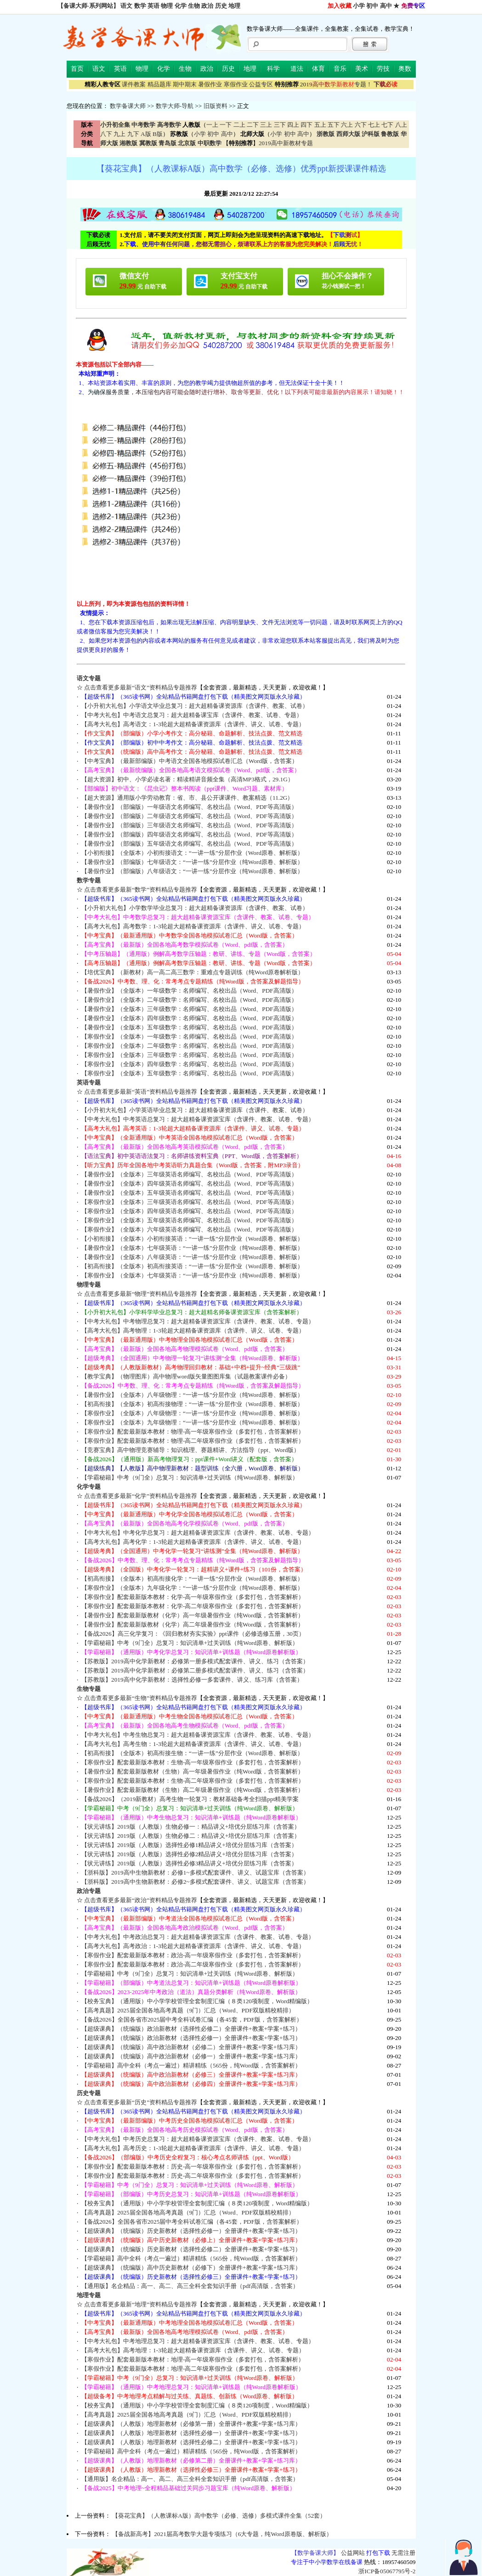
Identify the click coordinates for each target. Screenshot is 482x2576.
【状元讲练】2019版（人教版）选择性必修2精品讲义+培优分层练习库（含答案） (189, 1854)
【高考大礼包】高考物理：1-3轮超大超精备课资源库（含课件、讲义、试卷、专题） (193, 1330)
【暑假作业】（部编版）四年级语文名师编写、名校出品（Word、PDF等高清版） (189, 834)
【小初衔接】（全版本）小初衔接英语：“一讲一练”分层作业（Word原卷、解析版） (192, 1238)
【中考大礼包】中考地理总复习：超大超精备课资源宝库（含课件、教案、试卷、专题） (197, 2341)
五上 (320, 124)
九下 (133, 133)
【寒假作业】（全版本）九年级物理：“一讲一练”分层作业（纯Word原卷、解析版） (192, 1422)
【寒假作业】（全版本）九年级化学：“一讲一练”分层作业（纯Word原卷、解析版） (192, 1587)
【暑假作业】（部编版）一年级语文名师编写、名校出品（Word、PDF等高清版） (189, 806)
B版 (158, 133)
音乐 (340, 68)
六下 (361, 124)
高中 (386, 5)
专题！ (336, 84)
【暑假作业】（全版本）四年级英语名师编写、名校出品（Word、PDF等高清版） (189, 1183)
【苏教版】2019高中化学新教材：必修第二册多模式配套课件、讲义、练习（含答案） (195, 1670)
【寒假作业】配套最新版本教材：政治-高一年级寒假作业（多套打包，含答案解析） (192, 1955)
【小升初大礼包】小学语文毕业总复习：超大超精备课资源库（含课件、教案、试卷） (194, 705)
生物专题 (89, 1688)
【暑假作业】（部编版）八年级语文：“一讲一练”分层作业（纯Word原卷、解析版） (192, 871)
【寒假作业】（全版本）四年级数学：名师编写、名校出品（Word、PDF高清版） (189, 1064)
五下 (334, 124)
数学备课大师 (128, 105)
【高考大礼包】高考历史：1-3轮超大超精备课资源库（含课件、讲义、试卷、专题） (193, 2148)
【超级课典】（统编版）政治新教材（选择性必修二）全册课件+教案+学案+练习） (191, 2028)
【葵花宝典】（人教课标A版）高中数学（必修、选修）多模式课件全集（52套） (219, 2515)
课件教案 (134, 84)
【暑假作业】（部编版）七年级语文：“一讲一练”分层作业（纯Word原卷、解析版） (192, 862)
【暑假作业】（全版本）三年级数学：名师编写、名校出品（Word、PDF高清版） (189, 1009)
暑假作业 (210, 84)
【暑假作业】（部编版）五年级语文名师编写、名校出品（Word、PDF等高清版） (189, 843)
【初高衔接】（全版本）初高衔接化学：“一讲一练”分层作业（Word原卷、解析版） (192, 1578)
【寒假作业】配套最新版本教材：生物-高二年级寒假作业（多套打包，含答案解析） (192, 1780)
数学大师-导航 (174, 105)
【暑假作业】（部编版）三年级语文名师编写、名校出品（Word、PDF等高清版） (189, 825)
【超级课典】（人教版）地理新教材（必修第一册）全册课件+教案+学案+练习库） (191, 2423)
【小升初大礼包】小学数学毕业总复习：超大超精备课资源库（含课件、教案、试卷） (194, 907)
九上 (119, 133)
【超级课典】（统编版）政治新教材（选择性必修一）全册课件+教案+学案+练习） (191, 2037)
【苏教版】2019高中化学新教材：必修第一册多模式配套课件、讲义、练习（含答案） (195, 1661)
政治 (207, 5)
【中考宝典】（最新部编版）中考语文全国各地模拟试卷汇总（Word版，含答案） (189, 760)
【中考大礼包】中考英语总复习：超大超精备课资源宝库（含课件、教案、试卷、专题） (197, 1119)
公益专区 (261, 84)
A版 (146, 133)
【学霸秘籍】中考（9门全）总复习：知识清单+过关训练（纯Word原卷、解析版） (189, 1477)
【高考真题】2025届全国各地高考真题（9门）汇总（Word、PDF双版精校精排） (188, 2010)
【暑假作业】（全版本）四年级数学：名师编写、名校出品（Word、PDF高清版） (189, 1018)
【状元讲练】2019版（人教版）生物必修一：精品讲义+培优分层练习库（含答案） (190, 1826)
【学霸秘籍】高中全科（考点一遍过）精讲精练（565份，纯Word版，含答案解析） (191, 2065)
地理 (234, 5)
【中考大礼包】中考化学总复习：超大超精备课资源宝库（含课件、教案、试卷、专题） (197, 1532)
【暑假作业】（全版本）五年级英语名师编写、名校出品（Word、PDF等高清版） (189, 1192)
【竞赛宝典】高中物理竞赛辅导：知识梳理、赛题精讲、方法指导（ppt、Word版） (190, 1449)
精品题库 (159, 84)
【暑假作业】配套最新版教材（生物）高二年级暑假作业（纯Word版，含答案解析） (192, 1789)
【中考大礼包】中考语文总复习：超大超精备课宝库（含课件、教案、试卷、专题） (191, 715)
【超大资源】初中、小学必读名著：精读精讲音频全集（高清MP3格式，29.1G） (187, 779)
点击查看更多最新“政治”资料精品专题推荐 (140, 1900)
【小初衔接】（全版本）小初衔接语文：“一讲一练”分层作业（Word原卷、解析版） (192, 852)
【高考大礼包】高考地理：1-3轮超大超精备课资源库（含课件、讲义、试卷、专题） (193, 2350)
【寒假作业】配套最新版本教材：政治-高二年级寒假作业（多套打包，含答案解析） (192, 1964)
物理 (167, 5)
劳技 (383, 68)
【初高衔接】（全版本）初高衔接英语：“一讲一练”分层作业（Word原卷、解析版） (192, 1266)
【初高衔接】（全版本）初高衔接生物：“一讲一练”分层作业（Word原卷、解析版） (192, 1753)
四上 (293, 124)
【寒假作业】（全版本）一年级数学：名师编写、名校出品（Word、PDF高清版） (189, 1036)
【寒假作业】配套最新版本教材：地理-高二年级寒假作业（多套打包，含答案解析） (192, 2368)
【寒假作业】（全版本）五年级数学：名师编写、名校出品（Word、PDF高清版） (189, 1073)
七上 (374, 124)
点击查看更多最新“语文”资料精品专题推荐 (140, 687)
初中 (372, 5)
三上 (266, 124)
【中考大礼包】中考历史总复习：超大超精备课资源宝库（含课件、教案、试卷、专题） (197, 2138)
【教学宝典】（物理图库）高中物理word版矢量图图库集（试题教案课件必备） (186, 1376)
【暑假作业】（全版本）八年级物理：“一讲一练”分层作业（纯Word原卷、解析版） (192, 1394)
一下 (226, 124)
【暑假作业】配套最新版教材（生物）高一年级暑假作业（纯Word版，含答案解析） (192, 1771)
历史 (221, 5)
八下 (106, 133)
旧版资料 (215, 105)
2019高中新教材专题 (286, 143)
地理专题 (89, 2295)
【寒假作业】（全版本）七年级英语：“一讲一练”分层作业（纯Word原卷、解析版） (192, 1275)
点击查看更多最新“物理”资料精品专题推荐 (140, 1293)
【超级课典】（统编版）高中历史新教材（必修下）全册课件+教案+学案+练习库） (191, 2267)
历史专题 (89, 2093)
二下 (253, 124)
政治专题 (89, 1890)
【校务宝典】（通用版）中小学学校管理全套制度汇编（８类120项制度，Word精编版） (197, 2001)
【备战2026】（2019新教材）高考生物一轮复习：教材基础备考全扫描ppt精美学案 (190, 1799)
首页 (77, 68)
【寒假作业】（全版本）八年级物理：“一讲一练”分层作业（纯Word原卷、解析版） (192, 1413)
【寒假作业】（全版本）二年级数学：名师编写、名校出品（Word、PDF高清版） (189, 1045)
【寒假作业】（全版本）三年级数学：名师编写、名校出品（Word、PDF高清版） (189, 1054)
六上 (347, 124)
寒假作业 (236, 84)
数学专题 (89, 880)
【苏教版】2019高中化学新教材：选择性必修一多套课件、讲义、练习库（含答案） (192, 1679)
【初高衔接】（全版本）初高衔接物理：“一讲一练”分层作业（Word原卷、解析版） (192, 1404)
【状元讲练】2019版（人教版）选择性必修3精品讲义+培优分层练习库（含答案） (189, 1863)
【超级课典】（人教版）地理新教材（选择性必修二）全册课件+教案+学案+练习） (191, 2442)
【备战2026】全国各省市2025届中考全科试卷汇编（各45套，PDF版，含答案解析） (191, 2019)
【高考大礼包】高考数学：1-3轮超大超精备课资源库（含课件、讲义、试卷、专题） (193, 926)
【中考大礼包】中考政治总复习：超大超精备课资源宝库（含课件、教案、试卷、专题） (197, 1936)
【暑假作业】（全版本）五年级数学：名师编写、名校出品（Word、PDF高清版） (189, 1027)
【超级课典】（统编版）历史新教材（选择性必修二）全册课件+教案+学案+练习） (191, 2249)
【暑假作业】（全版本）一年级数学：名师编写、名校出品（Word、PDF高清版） (189, 990)
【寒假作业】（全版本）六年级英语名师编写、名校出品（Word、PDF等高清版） (189, 1229)
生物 (194, 5)
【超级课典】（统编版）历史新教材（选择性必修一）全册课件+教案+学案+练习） (191, 2230)
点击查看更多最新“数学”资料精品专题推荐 (140, 889)
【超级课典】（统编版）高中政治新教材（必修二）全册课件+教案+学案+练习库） (191, 2047)
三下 (280, 124)
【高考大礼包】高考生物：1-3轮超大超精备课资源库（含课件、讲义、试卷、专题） (193, 1743)
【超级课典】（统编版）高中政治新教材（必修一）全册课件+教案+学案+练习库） (191, 2056)
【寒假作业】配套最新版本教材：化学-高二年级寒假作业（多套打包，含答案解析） (192, 1606)
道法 (296, 68)
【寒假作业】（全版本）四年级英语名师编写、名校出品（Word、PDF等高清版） (189, 1211)
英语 (153, 5)
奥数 (404, 68)
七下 (387, 124)
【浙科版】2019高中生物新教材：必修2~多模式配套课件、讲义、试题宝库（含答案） (195, 1881)
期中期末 (185, 84)
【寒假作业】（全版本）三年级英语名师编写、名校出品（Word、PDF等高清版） (189, 1201)
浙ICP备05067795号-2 (386, 2571)
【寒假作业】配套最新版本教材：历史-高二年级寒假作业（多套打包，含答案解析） (192, 2175)
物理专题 (89, 1284)
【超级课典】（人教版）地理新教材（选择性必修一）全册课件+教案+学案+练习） (191, 2432)
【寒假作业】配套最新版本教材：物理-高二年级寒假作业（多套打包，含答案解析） (192, 1440)
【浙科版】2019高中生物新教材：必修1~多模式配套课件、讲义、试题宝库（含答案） (195, 1872)
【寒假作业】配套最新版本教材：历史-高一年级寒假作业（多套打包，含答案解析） (192, 2166)
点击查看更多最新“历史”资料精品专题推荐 (140, 2102)
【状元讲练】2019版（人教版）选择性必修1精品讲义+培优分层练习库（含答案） (189, 1845)
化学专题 (89, 1486)
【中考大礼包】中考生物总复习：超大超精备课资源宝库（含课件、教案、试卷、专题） (197, 1734)
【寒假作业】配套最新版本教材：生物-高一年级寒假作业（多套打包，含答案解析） (192, 1762)
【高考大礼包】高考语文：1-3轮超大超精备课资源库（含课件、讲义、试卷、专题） (193, 724)
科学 (273, 68)
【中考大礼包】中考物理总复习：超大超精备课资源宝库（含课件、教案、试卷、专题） (197, 1321)
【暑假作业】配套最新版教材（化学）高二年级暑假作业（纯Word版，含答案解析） (192, 1624)
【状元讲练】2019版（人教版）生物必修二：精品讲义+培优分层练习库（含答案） (190, 1835)
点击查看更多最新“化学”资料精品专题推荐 (140, 1495)
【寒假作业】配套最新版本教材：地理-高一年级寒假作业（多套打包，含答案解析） (192, 2359)
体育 (318, 68)
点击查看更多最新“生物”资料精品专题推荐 (140, 1698)
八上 (401, 124)
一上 (212, 124)
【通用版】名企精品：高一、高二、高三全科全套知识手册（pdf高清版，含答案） (190, 2285)
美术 (361, 68)
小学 (359, 5)
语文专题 (89, 678)
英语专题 (89, 1082)
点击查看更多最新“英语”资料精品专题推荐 (140, 1091)
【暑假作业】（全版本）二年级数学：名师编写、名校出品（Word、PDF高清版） (189, 999)
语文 (126, 5)
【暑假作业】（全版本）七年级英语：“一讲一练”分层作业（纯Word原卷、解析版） (192, 1247)
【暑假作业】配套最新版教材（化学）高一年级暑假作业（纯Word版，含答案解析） (192, 1615)
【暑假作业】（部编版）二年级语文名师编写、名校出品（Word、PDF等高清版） (189, 816)
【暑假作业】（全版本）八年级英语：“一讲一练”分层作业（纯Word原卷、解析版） (192, 1257)
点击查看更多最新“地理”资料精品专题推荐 (140, 2304)
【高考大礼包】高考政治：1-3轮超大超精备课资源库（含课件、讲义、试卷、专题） (193, 1946)
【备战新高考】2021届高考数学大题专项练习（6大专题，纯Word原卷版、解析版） (222, 2534)
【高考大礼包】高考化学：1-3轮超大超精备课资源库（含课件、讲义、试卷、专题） (193, 1541)
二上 (239, 124)
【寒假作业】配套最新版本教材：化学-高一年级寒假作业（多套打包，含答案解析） (192, 1596)
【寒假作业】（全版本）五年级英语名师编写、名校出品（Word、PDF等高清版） (189, 1220)
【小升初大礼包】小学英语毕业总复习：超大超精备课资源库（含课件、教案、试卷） (194, 1110)
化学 (181, 5)
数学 (140, 5)
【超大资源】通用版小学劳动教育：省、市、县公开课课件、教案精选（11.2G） (187, 797)
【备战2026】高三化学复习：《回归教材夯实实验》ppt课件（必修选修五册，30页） (193, 1633)
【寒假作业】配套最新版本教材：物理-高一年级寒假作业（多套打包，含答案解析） (192, 1431)
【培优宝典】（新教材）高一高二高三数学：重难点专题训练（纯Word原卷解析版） (192, 972)
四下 (306, 124)
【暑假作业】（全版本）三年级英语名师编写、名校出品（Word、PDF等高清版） (189, 1174)
